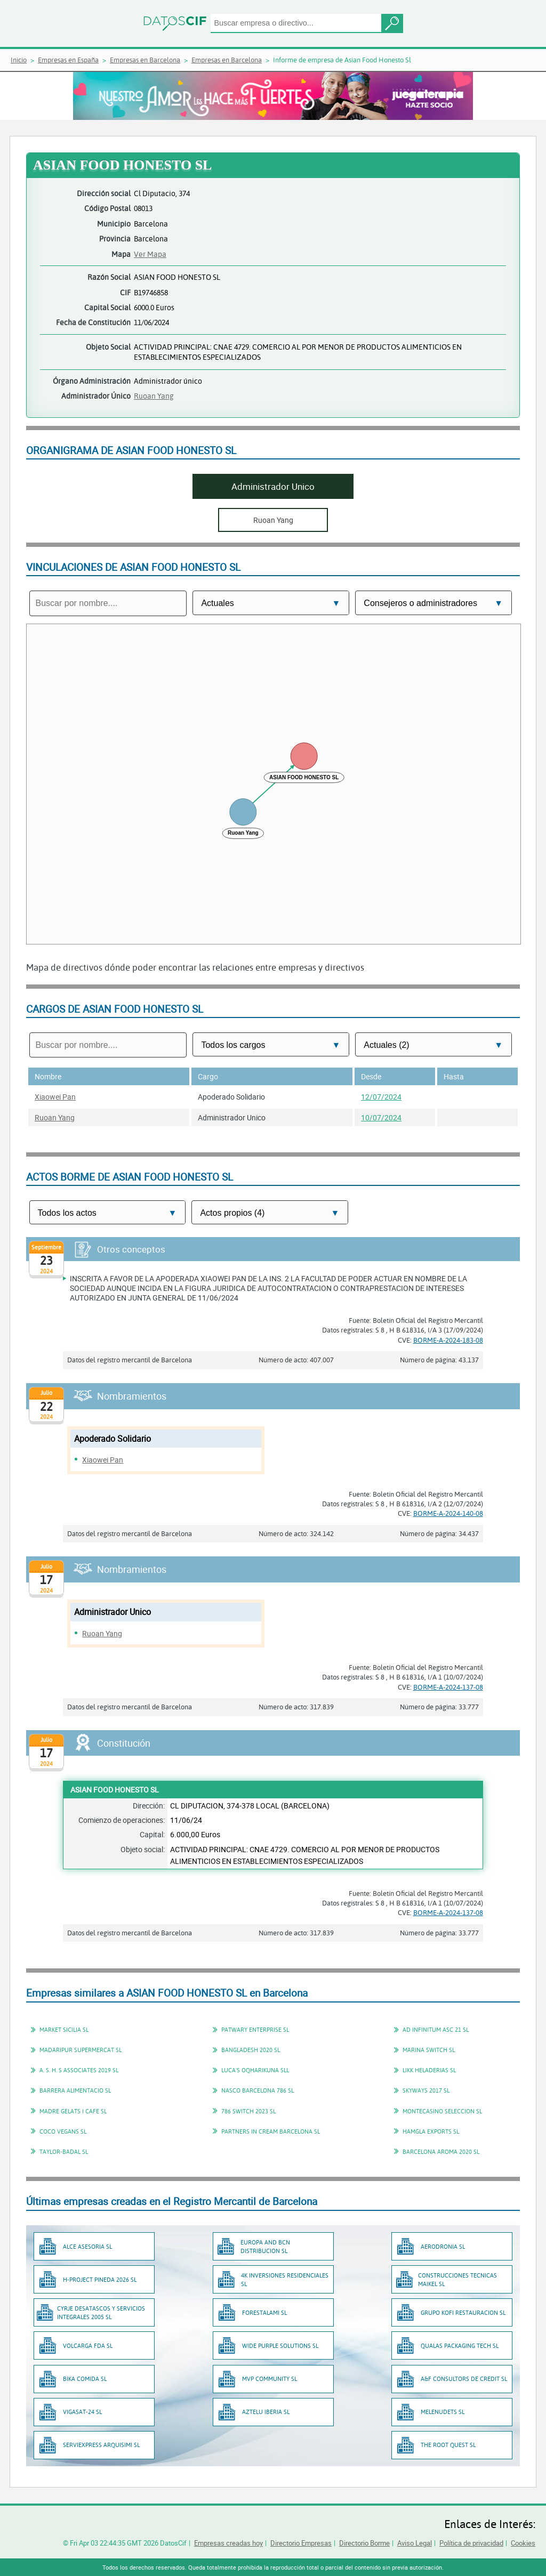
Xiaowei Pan (55, 1097)
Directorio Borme (364, 2543)
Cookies (523, 2543)
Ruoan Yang (154, 396)
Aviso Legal (414, 2543)
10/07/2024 (381, 1117)
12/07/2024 (381, 1097)
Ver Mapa (150, 254)
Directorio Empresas (301, 2543)
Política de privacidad (471, 2543)
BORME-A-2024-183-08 (448, 1340)
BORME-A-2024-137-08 (448, 1687)
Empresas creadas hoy (228, 2543)
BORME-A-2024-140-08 (448, 1513)
